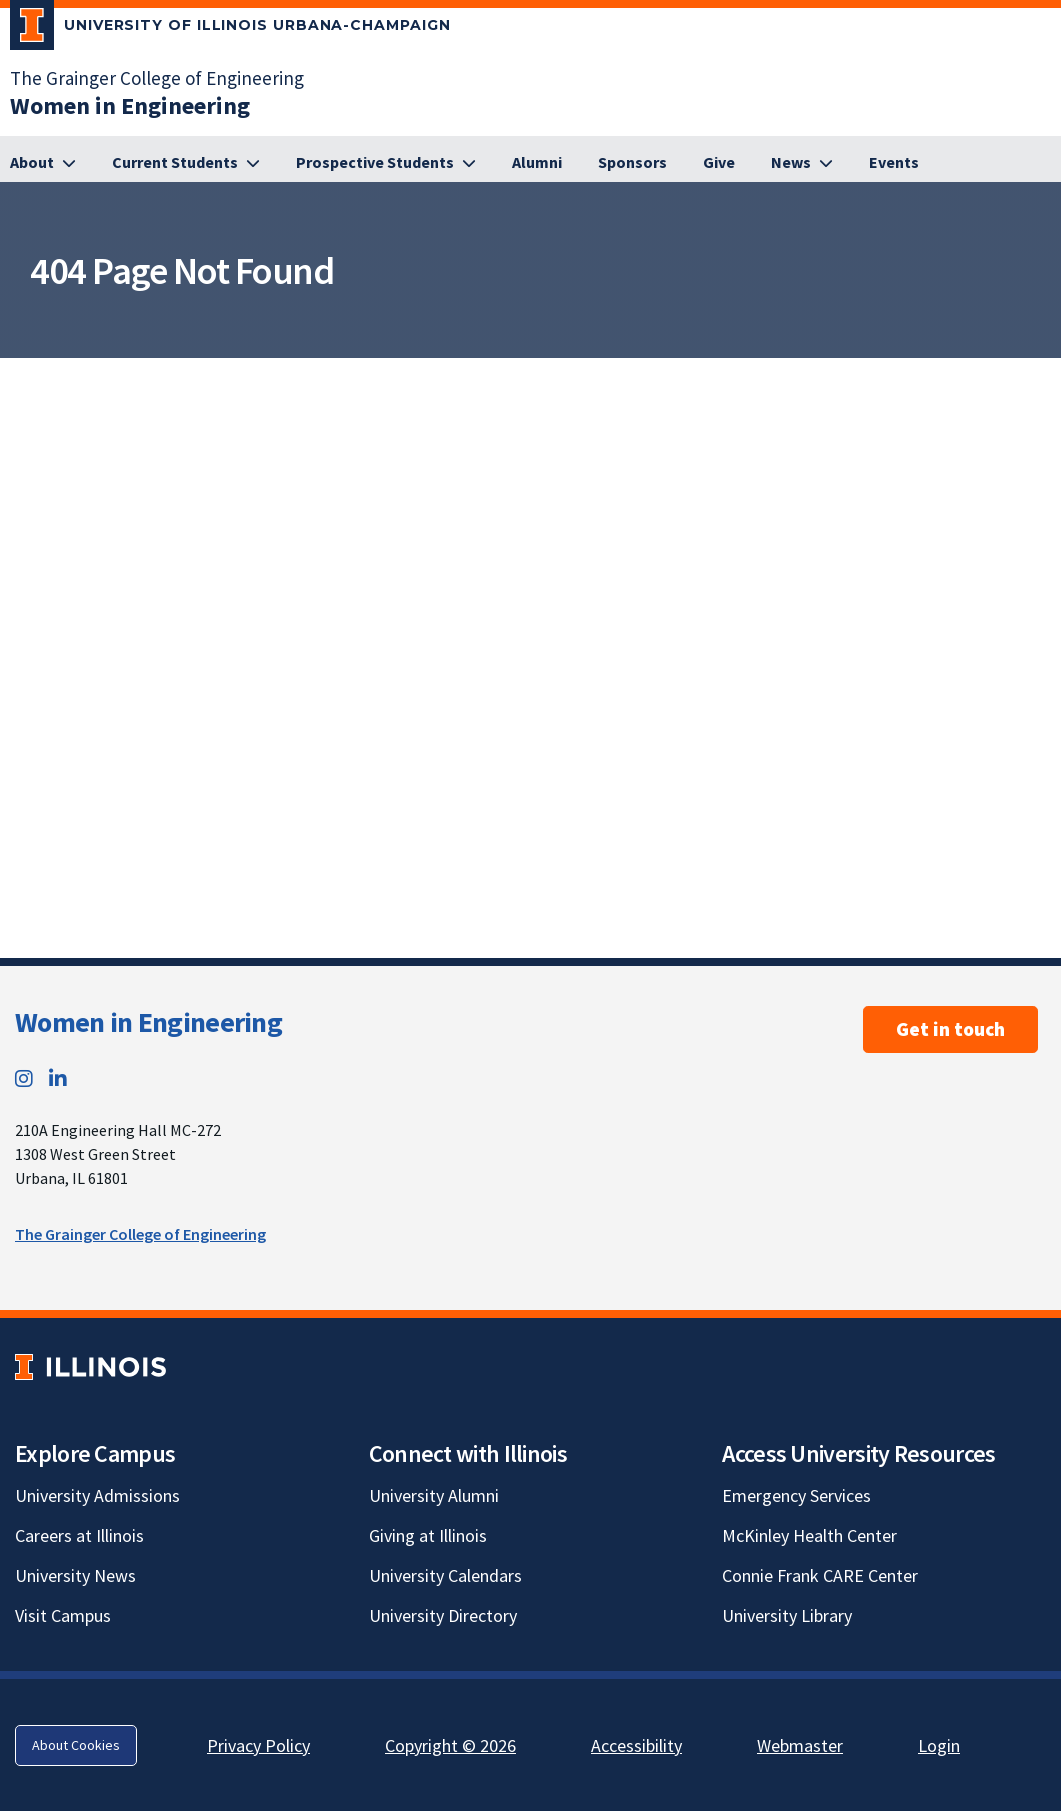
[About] (43, 163)
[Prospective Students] (386, 163)
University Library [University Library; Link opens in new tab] (787, 1615)
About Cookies (76, 1745)
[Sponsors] (632, 163)
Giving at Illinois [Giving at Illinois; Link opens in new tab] (428, 1535)
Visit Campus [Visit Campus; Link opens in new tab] (63, 1615)
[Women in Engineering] (130, 105)
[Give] (719, 163)
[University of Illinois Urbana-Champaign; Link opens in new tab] (230, 29)
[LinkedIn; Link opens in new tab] (58, 1078)
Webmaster (800, 1745)
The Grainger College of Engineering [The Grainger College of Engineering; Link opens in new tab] (157, 78)
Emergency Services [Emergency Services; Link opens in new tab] (796, 1495)
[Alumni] (537, 163)
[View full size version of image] (1041, 379)
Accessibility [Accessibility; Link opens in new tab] (636, 1745)
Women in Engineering (148, 1022)
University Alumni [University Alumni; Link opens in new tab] (434, 1495)
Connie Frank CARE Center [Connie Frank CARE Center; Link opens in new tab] (820, 1575)
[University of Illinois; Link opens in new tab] (90, 1366)
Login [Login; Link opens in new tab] (939, 1745)
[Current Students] (186, 163)
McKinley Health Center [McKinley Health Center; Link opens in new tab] (809, 1535)
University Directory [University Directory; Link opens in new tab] (443, 1615)
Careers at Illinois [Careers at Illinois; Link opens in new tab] (79, 1535)
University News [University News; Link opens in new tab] (75, 1575)
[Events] (894, 163)
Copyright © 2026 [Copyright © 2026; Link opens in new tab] (450, 1745)
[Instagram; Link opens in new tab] (24, 1078)
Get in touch (950, 1029)
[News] (802, 163)
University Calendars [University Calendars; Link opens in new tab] (445, 1575)
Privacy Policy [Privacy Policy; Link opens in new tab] (258, 1745)
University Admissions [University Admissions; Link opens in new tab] (97, 1495)
